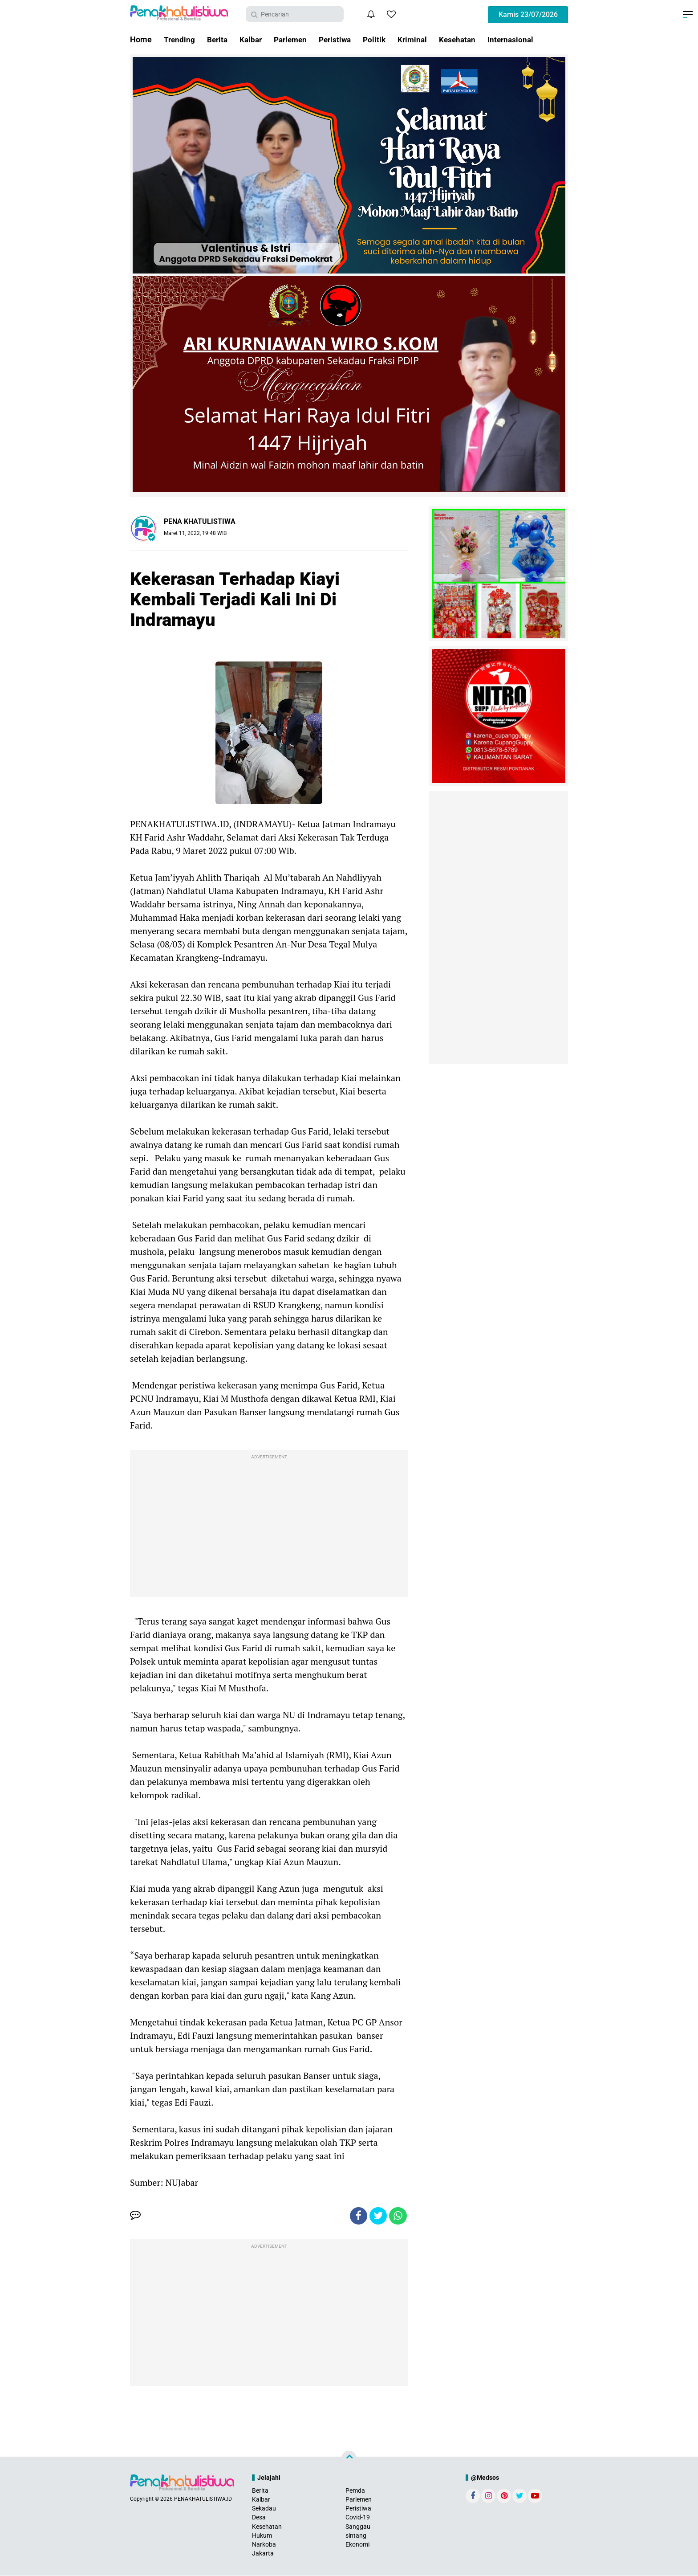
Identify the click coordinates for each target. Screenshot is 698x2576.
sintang (355, 2535)
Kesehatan (469, 39)
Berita (219, 39)
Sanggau (357, 2526)
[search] (295, 14)
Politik (383, 39)
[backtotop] (349, 2458)
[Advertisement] (269, 1525)
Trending (180, 39)
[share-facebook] (358, 2216)
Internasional (524, 39)
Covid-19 (357, 2517)
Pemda (355, 2490)
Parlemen (295, 39)
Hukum (262, 2535)
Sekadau (264, 2508)
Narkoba (264, 2544)
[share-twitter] (378, 2216)
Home (141, 39)
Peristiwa (342, 39)
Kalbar (253, 39)
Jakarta (263, 2553)
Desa (259, 2517)
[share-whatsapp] (398, 2216)
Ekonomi (357, 2544)
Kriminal (422, 39)
